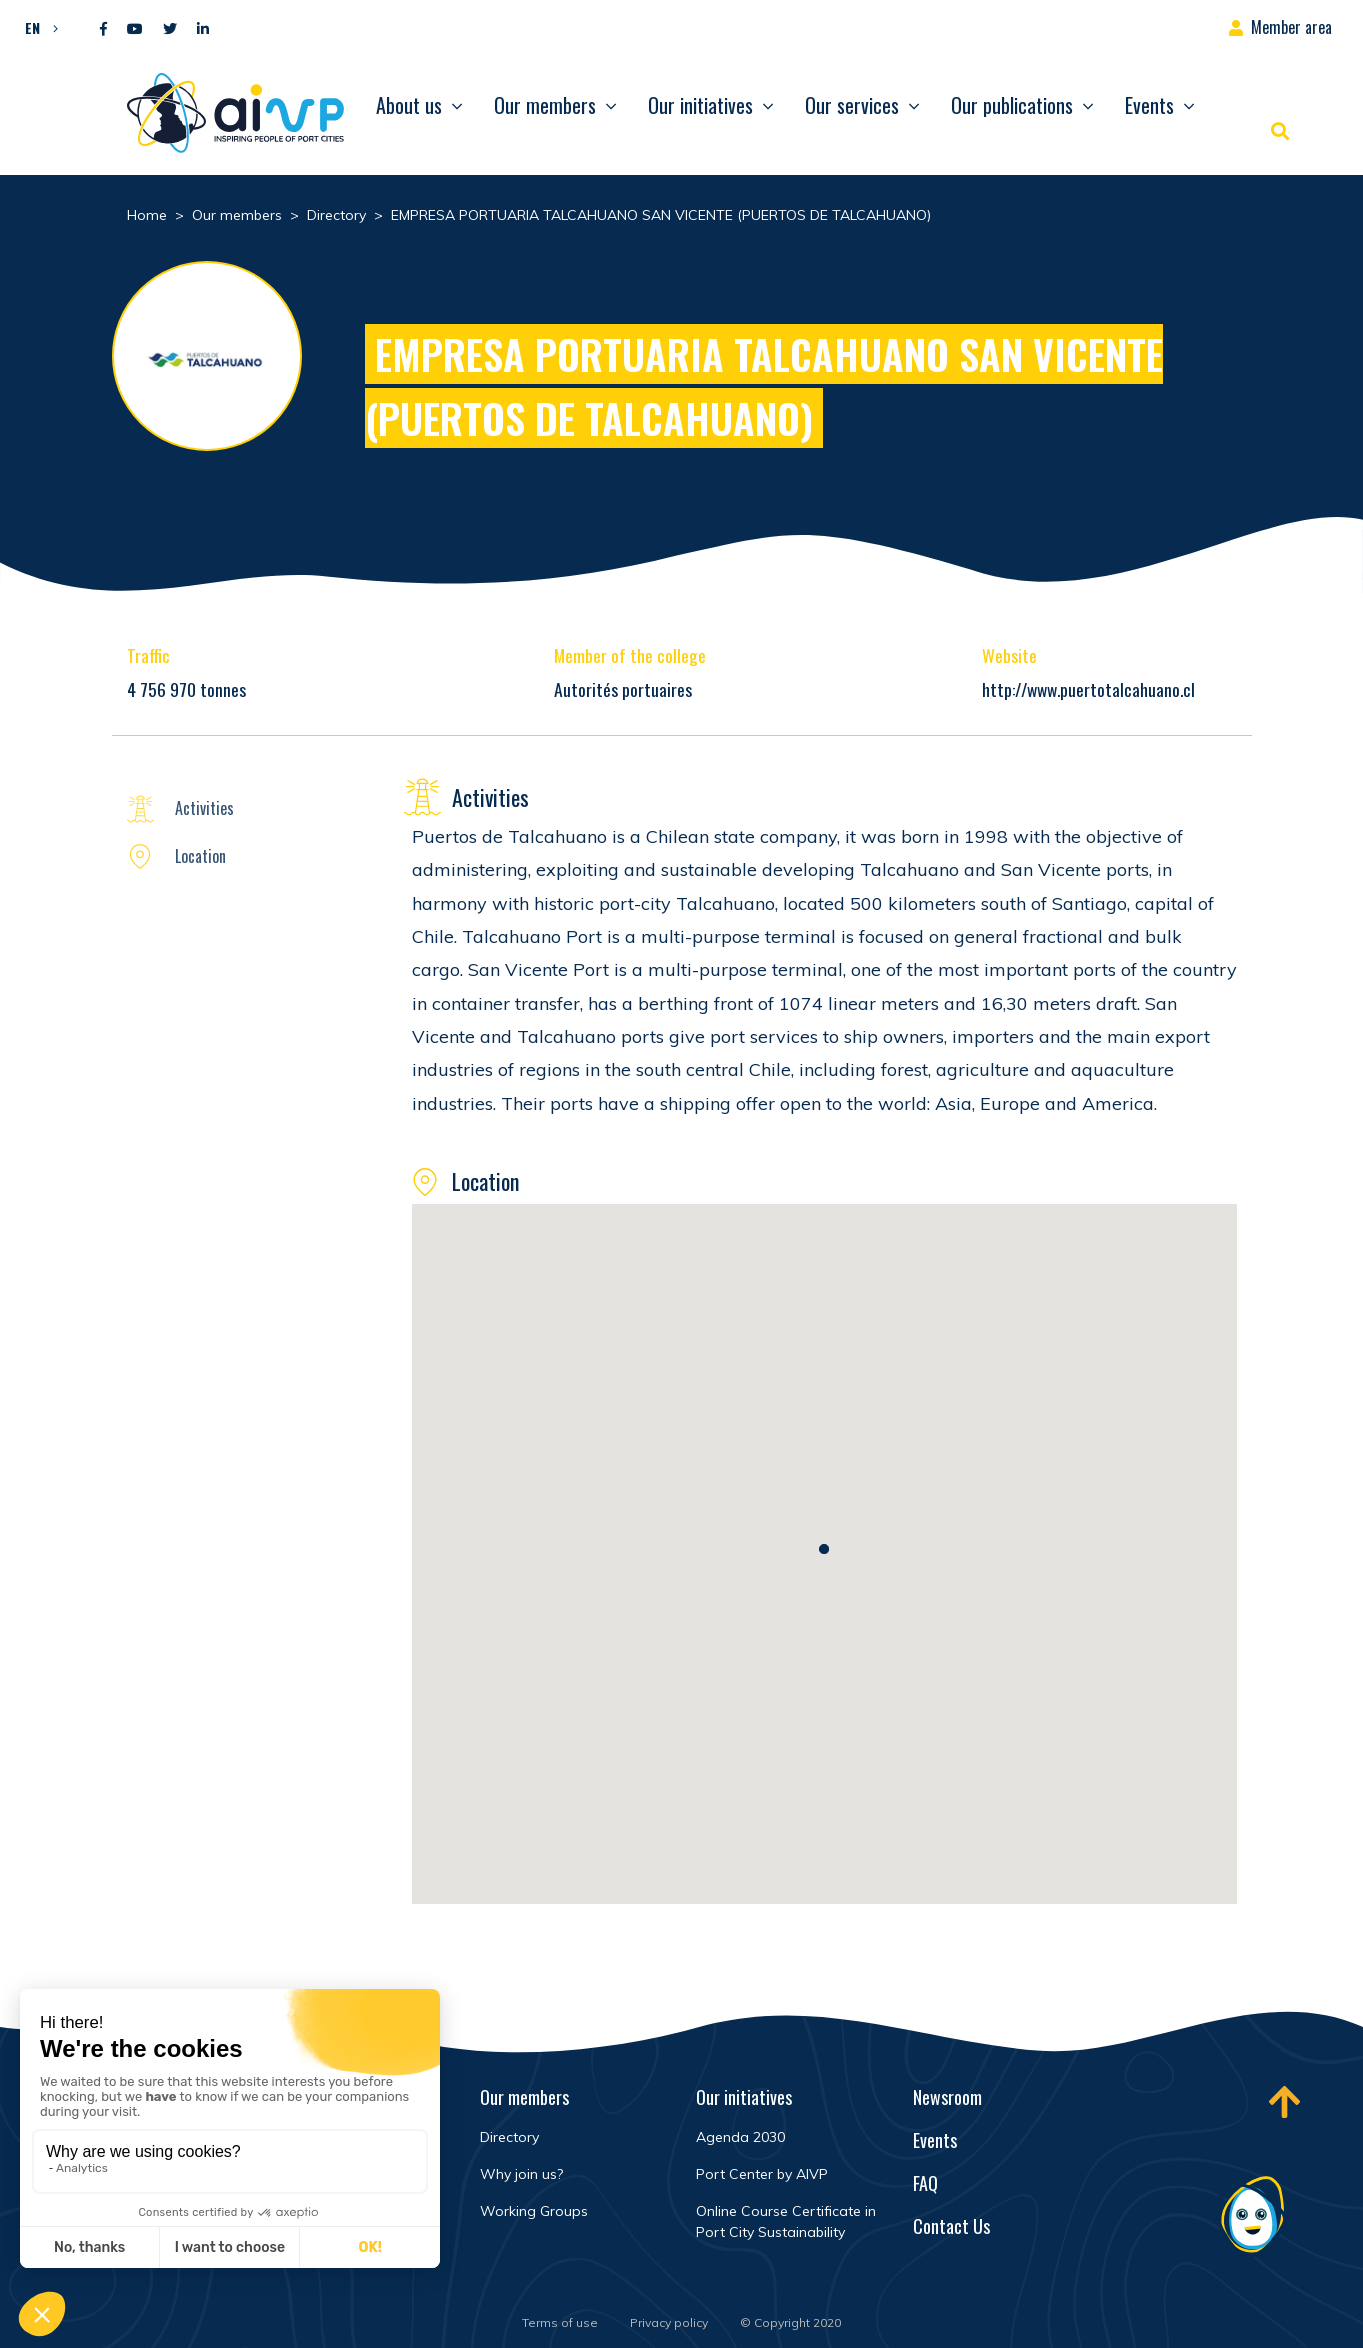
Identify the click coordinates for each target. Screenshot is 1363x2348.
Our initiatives (700, 105)
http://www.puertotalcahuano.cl (1088, 689)
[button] (36, 27)
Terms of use (560, 2322)
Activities (204, 808)
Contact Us (951, 2226)
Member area (1291, 27)
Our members (545, 105)
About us (409, 105)
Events (1149, 105)
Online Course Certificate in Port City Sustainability (786, 2221)
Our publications (1012, 105)
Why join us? (521, 2174)
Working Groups (534, 2211)
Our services (852, 105)
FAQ (925, 2183)
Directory (509, 2137)
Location (200, 856)
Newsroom (947, 2097)
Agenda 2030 (740, 2137)
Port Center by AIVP (762, 2174)
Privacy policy (669, 2322)
